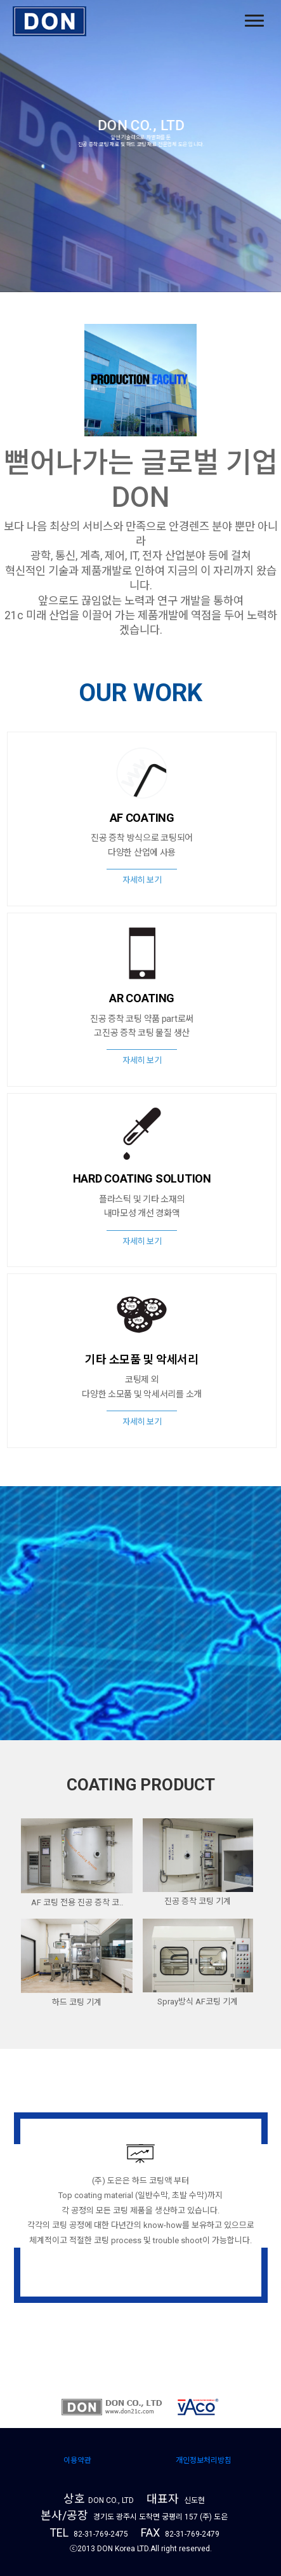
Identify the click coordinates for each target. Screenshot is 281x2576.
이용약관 (77, 2460)
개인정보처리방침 (204, 2460)
